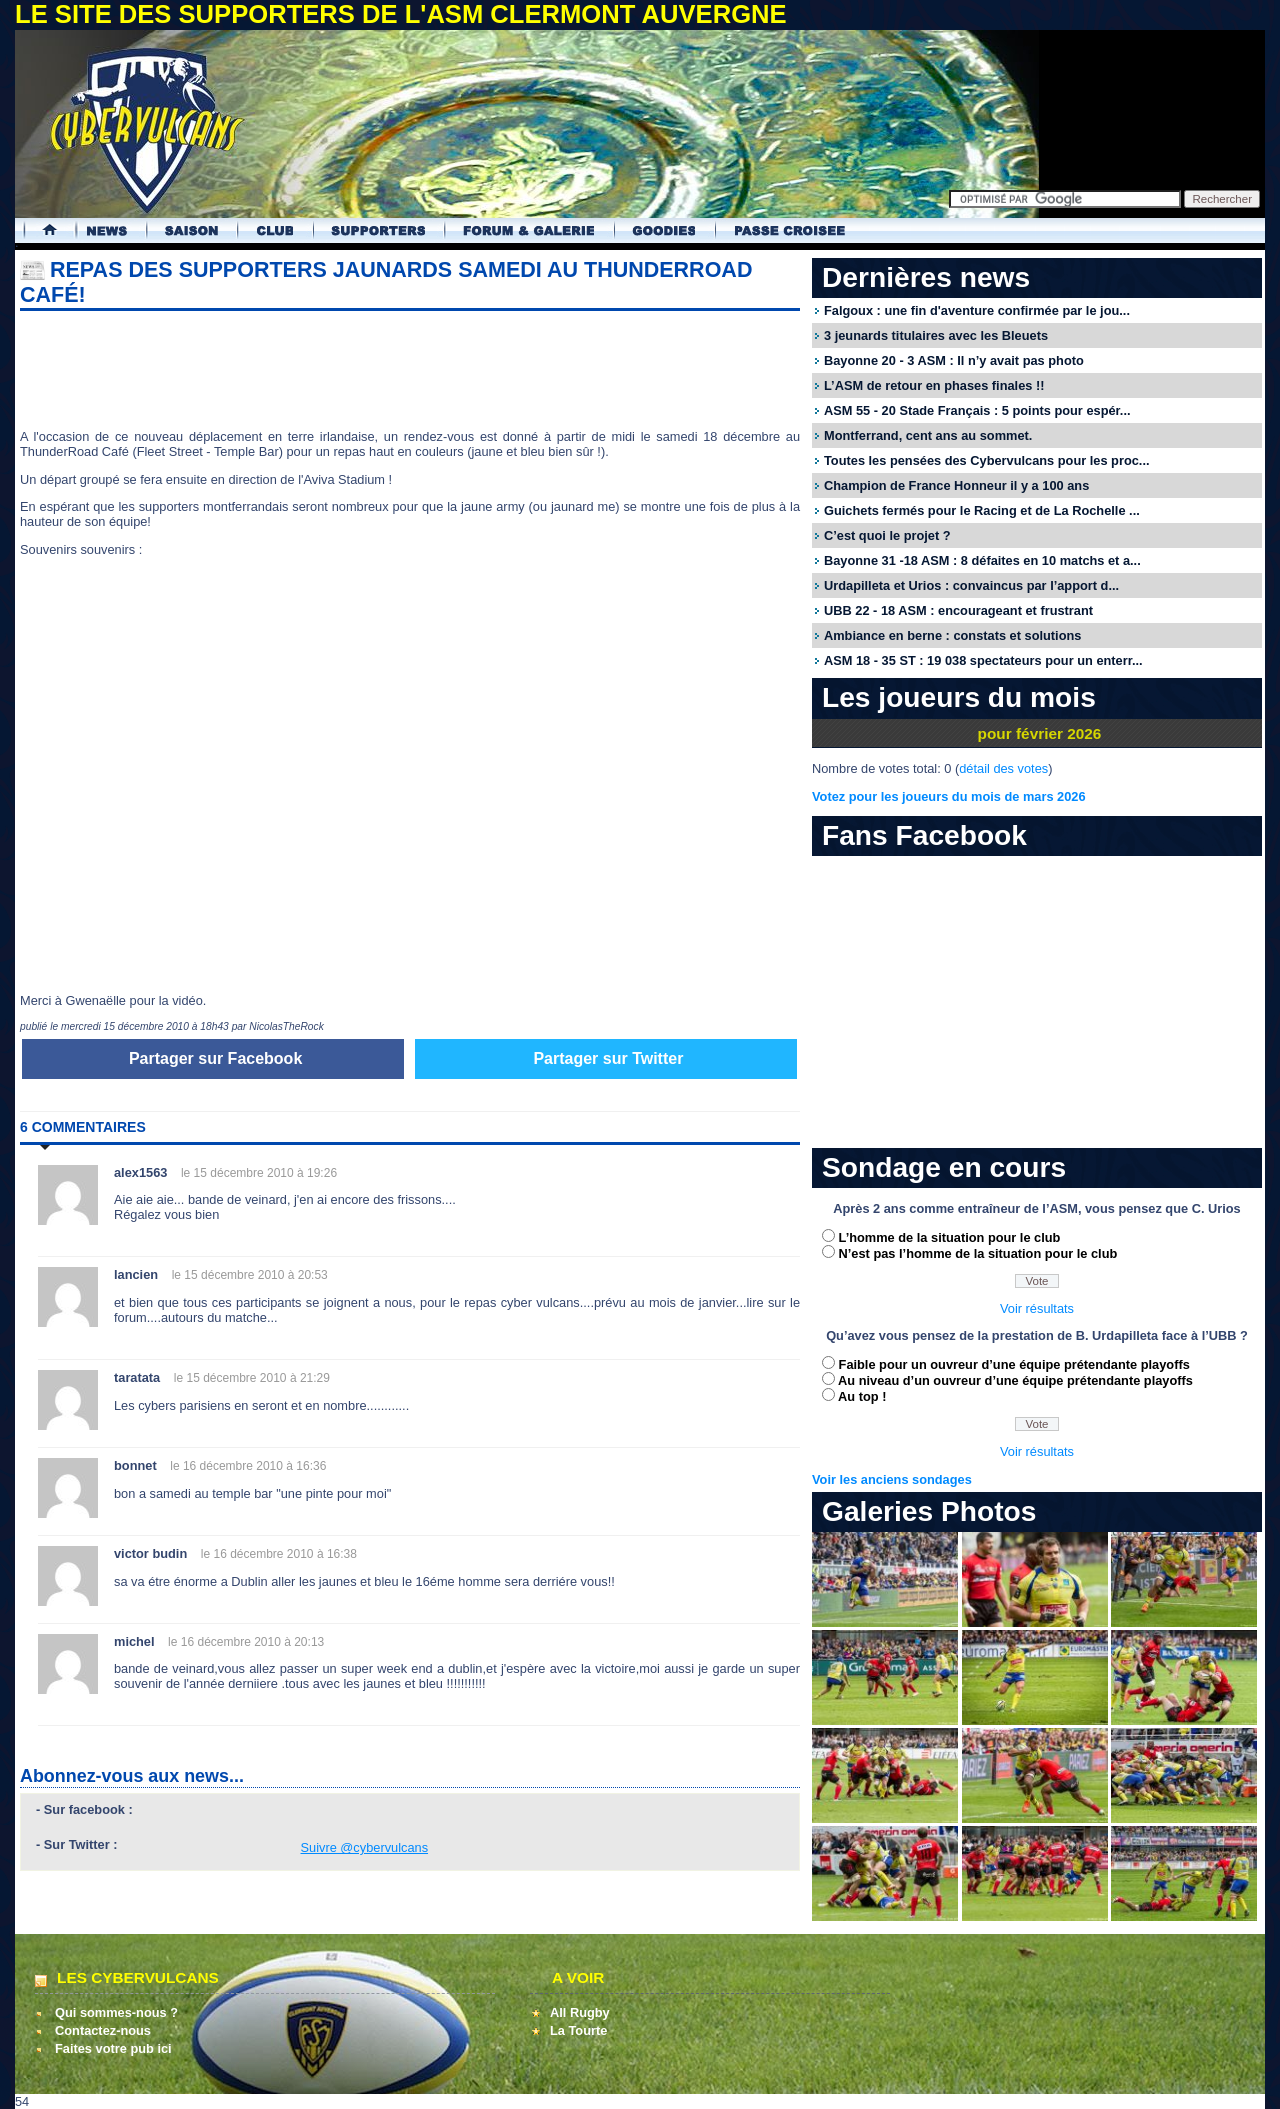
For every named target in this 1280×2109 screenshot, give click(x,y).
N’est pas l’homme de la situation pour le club (978, 1253)
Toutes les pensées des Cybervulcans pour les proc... (987, 460)
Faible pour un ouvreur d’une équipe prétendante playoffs (1014, 1364)
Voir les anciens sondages (892, 1479)
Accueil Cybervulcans (40, 230)
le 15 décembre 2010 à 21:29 (252, 1378)
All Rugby (580, 2012)
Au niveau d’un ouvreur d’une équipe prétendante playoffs (1015, 1380)
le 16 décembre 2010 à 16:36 (248, 1466)
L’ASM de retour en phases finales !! (934, 385)
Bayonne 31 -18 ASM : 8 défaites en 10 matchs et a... (982, 560)
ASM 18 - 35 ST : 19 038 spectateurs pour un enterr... (983, 660)
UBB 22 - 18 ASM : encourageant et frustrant (958, 610)
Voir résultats (1037, 1308)
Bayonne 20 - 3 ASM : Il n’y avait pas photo (954, 360)
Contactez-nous (103, 2030)
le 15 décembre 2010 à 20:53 (250, 1275)
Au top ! (862, 1396)
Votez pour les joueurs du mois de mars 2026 (949, 796)
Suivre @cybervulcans (365, 1847)
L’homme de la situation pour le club (950, 1237)
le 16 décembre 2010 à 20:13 (246, 1642)
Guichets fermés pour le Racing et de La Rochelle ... (982, 510)
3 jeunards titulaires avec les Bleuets (936, 335)
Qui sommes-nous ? (116, 2012)
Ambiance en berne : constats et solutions (952, 635)
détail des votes (1003, 768)
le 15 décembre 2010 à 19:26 (259, 1173)
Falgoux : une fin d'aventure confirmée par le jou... (977, 310)
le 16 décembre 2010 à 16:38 (279, 1554)
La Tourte (578, 2030)
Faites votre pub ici (113, 2048)
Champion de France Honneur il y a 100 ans (956, 485)
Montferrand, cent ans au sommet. (928, 435)
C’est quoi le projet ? (887, 535)
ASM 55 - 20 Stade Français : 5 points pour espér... (977, 410)
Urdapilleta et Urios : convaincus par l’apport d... (971, 585)
